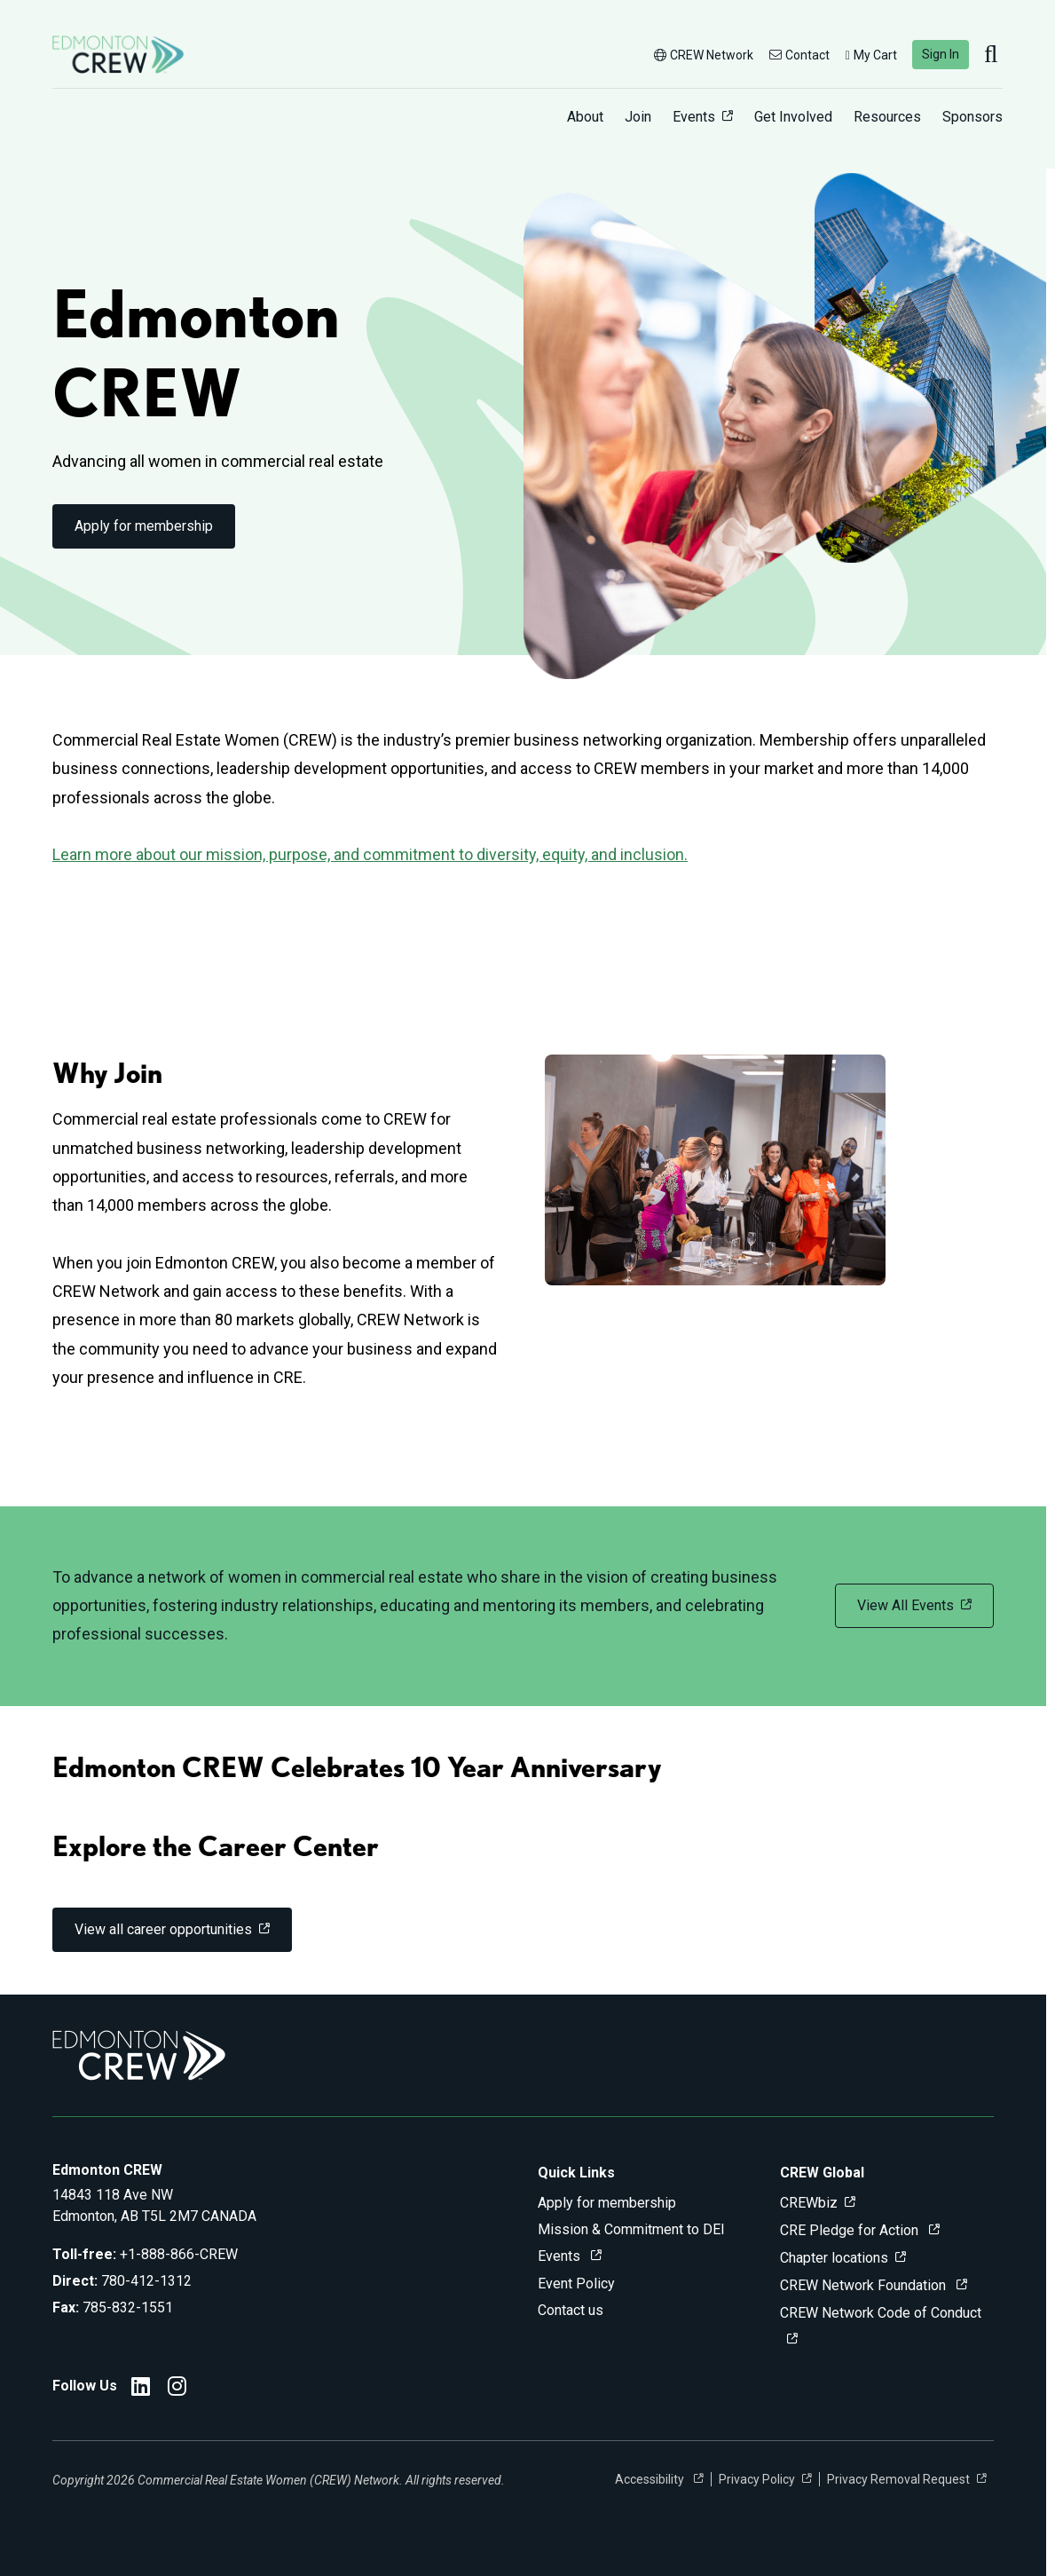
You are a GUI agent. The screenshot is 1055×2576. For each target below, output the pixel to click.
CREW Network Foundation (864, 2285)
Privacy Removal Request (898, 2479)
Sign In (940, 54)
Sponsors (972, 116)
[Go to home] (118, 55)
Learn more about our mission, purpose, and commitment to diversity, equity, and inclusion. (370, 854)
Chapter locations (834, 2257)
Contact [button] (799, 55)
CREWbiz (809, 2202)
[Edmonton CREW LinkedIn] (140, 2389)
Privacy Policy (757, 2479)
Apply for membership (607, 2202)
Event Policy (576, 2283)
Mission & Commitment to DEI (631, 2229)
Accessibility (651, 2479)
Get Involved (793, 116)
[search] (993, 54)
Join (638, 116)
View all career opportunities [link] (163, 1929)
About (585, 116)
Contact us (570, 2310)
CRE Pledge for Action (851, 2230)
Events (694, 116)
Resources (887, 116)
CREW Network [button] (703, 55)
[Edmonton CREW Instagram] (177, 2389)
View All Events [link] (905, 1605)
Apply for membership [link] (144, 526)
